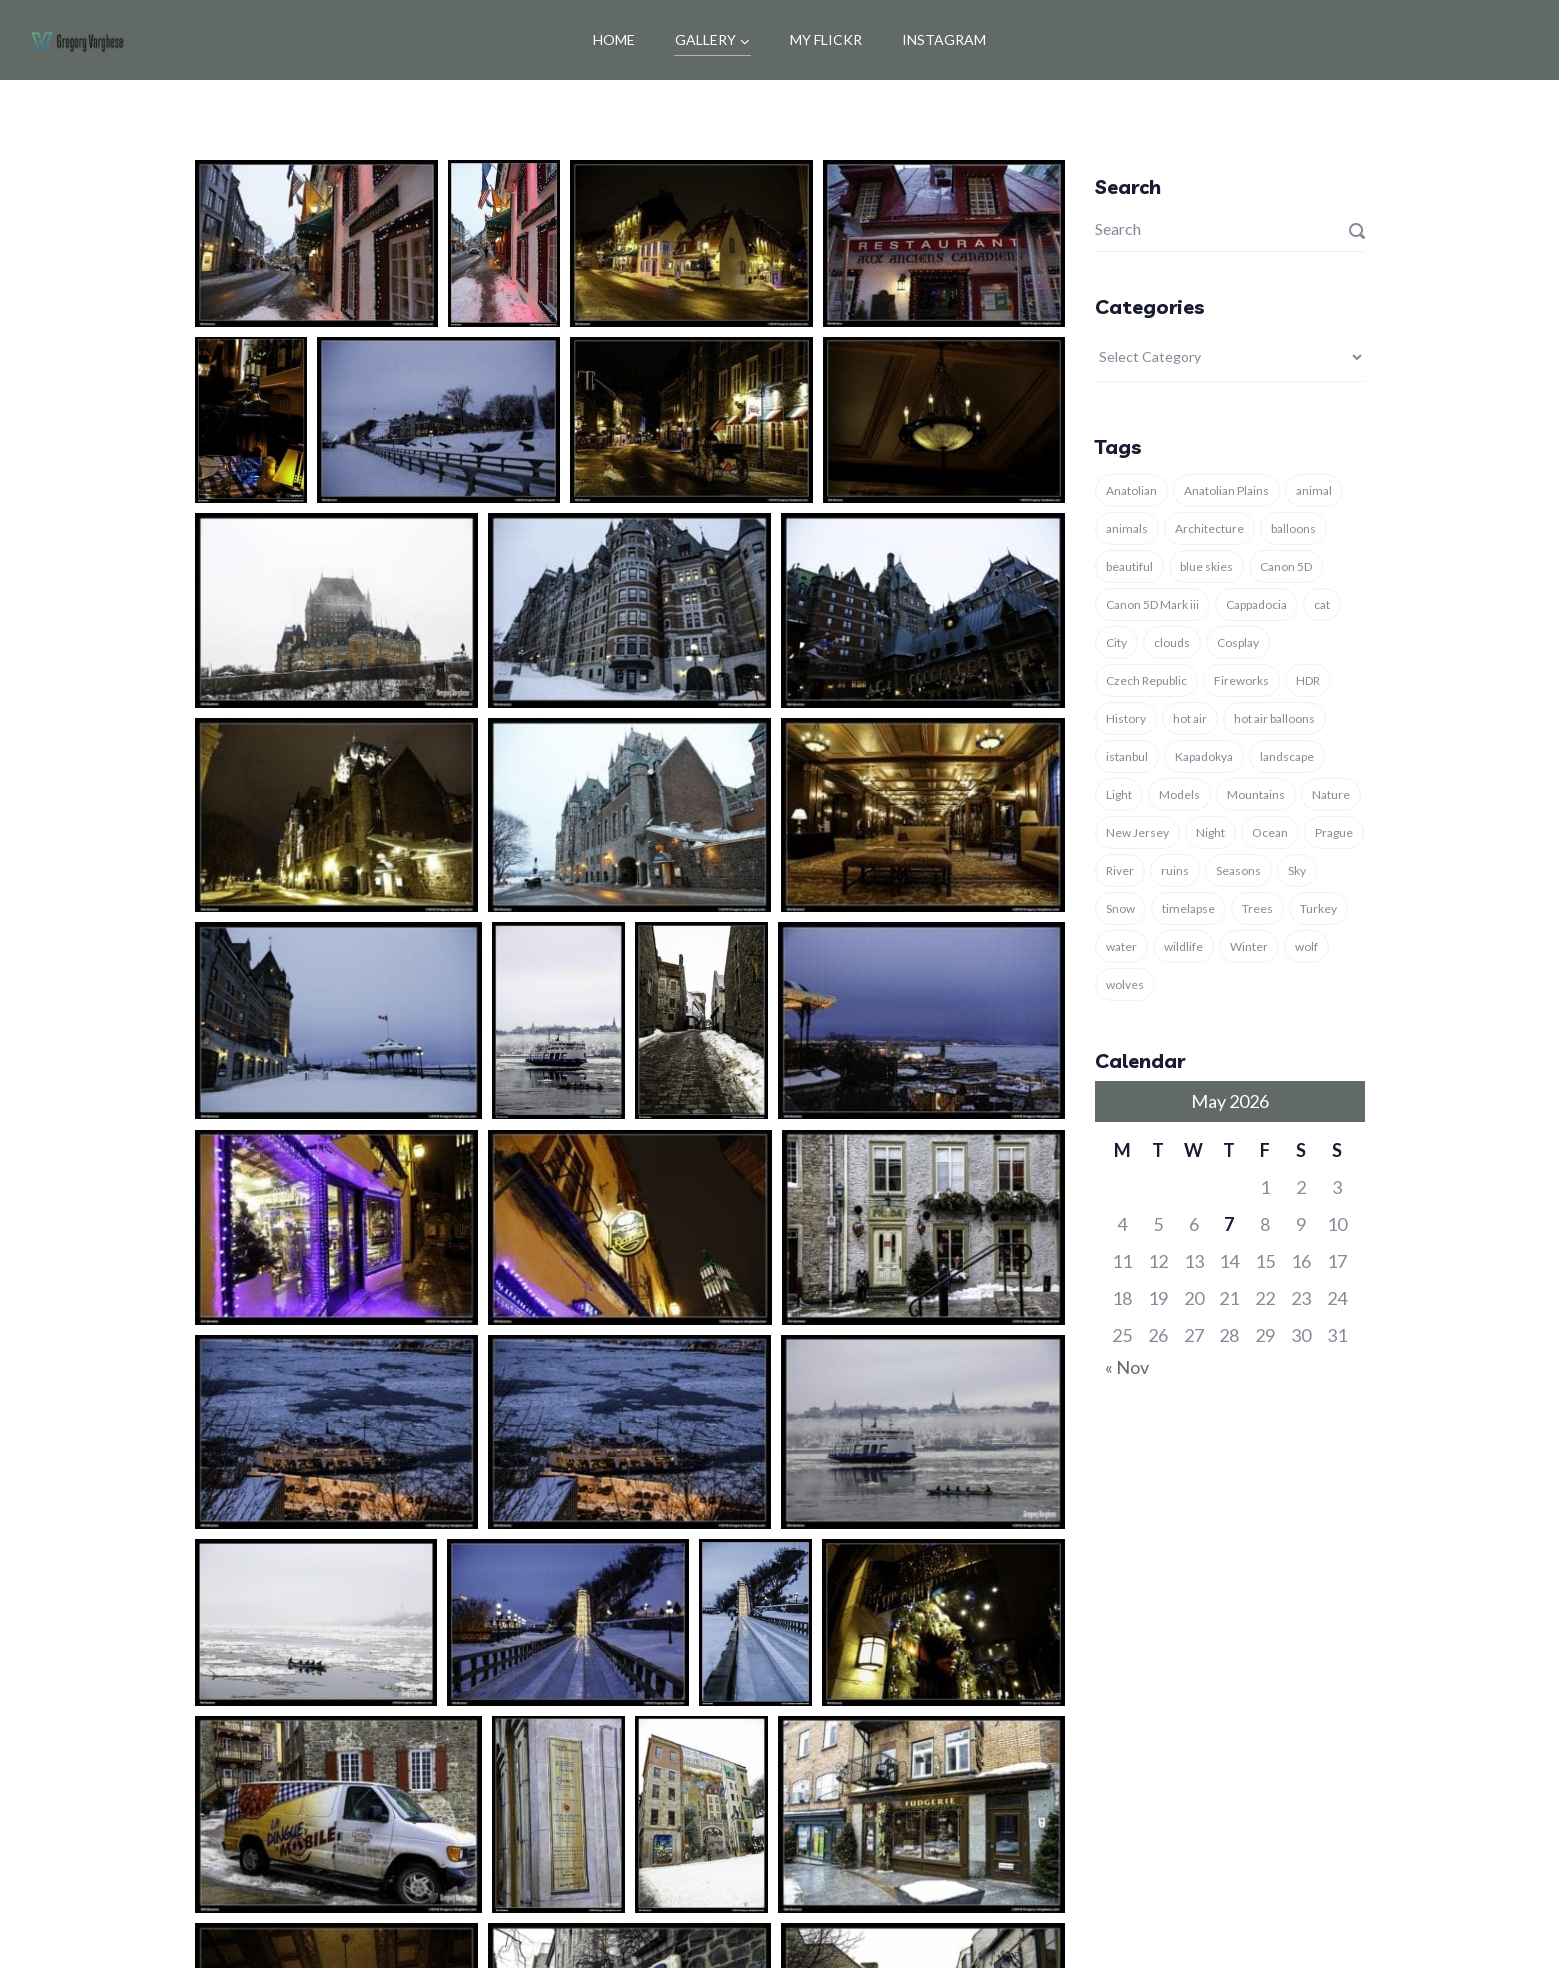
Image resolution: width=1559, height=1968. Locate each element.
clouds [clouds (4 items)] (1172, 642)
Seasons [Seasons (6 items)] (1238, 870)
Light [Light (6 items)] (1119, 794)
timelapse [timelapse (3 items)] (1188, 908)
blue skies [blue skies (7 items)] (1206, 566)
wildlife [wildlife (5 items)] (1183, 946)
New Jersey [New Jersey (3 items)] (1137, 832)
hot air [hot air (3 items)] (1190, 718)
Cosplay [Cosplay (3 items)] (1238, 642)
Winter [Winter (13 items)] (1249, 946)
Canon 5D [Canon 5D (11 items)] (1286, 566)
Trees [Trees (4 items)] (1257, 908)
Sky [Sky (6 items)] (1297, 870)
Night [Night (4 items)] (1210, 832)
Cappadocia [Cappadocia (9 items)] (1256, 604)
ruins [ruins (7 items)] (1175, 870)
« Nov (1127, 1367)
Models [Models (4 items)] (1179, 794)
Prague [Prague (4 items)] (1334, 832)
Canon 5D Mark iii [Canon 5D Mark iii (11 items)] (1152, 604)
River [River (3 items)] (1120, 870)
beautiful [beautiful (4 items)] (1129, 566)
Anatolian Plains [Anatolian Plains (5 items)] (1226, 490)
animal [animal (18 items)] (1314, 490)
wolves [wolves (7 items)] (1125, 984)
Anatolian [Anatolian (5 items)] (1131, 490)
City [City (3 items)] (1116, 642)
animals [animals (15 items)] (1127, 528)
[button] (316, 243)
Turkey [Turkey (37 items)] (1318, 908)
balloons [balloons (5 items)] (1293, 528)
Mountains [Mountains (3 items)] (1256, 794)
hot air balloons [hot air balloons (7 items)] (1274, 718)
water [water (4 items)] (1121, 946)
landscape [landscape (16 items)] (1287, 756)
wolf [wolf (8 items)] (1306, 946)
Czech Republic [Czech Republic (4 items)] (1146, 680)
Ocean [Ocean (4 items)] (1270, 832)
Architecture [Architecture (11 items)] (1209, 528)
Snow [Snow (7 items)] (1120, 908)
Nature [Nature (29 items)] (1331, 794)
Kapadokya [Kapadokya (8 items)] (1204, 756)
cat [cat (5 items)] (1322, 604)
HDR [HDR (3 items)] (1308, 680)
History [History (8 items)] (1126, 718)
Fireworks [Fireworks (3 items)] (1241, 680)
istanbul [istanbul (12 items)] (1127, 756)
